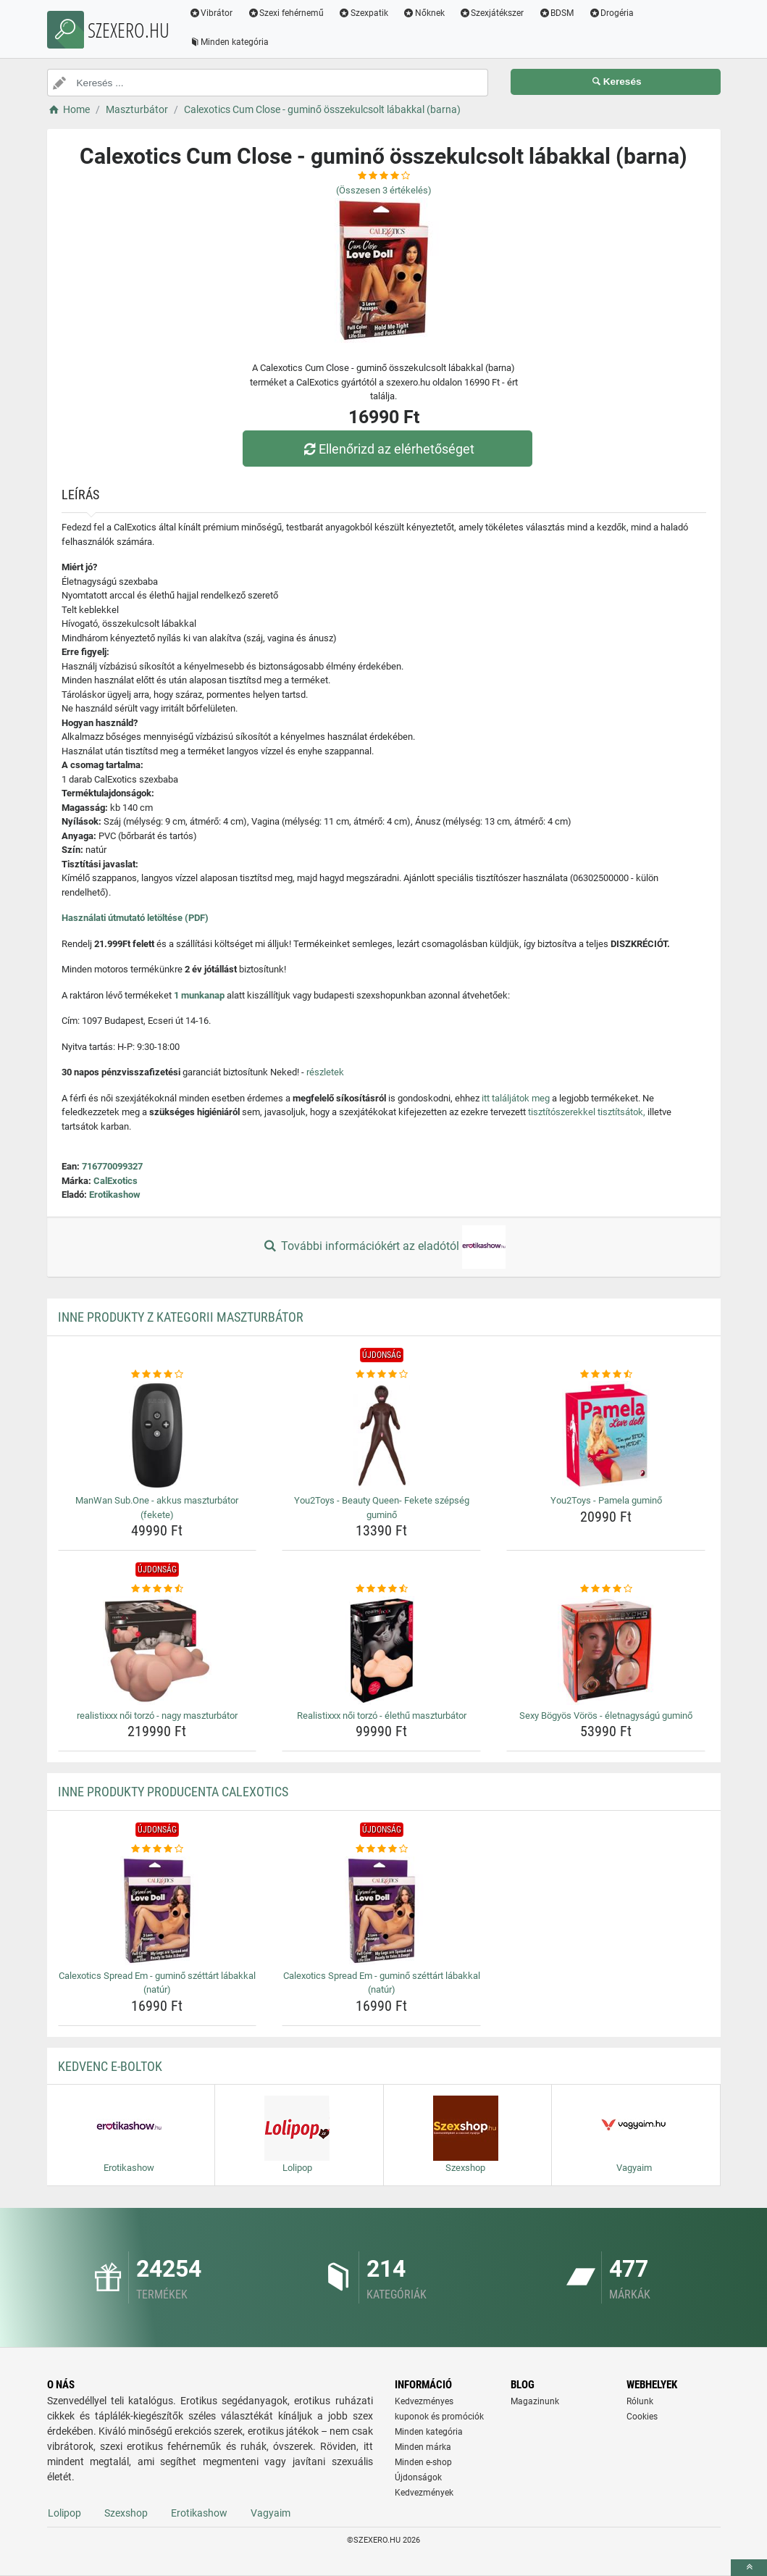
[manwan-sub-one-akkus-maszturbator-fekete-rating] (157, 1374)
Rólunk (639, 2401)
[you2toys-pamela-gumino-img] (606, 1435)
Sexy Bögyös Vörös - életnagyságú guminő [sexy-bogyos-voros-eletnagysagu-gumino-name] (605, 1715)
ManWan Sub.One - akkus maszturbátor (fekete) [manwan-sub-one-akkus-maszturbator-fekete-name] (156, 1507)
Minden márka (423, 2447)
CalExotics (115, 1180)
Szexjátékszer (491, 13)
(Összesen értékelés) (384, 190)
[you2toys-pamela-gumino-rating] (606, 1374)
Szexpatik (363, 13)
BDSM (556, 13)
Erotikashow (115, 1194)
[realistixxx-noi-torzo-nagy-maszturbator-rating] (157, 1589)
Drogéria (611, 13)
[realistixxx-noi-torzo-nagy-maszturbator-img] (157, 1650)
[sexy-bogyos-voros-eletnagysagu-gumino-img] (606, 1650)
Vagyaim (270, 2513)
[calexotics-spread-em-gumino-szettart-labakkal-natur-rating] (157, 1849)
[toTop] (749, 2567)
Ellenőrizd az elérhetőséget (387, 449)
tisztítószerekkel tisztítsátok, (586, 1111)
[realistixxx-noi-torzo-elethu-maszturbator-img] (381, 1650)
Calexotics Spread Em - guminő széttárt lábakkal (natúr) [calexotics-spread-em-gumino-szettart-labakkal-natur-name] (157, 1983)
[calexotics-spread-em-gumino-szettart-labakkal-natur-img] (157, 1910)
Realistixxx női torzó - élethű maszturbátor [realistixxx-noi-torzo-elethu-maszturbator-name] (381, 1715)
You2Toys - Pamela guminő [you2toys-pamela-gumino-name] (606, 1500)
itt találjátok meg (516, 1098)
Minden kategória (229, 42)
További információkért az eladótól (383, 1247)
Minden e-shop (423, 2462)
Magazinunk (535, 2401)
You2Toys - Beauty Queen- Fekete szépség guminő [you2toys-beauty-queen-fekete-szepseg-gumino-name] (381, 1507)
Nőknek (424, 13)
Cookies (642, 2417)
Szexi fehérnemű (285, 13)
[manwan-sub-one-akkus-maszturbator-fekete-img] (157, 1435)
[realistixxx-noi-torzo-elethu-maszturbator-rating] (381, 1589)
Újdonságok (418, 2477)
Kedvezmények (424, 2493)
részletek (325, 1072)
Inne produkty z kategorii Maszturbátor (180, 1317)
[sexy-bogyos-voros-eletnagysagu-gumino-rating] (606, 1589)
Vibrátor (211, 13)
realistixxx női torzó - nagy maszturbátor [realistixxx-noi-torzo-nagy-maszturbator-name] (157, 1715)
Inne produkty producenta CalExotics (173, 1791)
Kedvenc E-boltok (110, 2066)
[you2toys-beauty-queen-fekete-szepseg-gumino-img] (381, 1435)
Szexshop (126, 2513)
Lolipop (64, 2513)
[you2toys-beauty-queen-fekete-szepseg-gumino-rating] (381, 1374)
